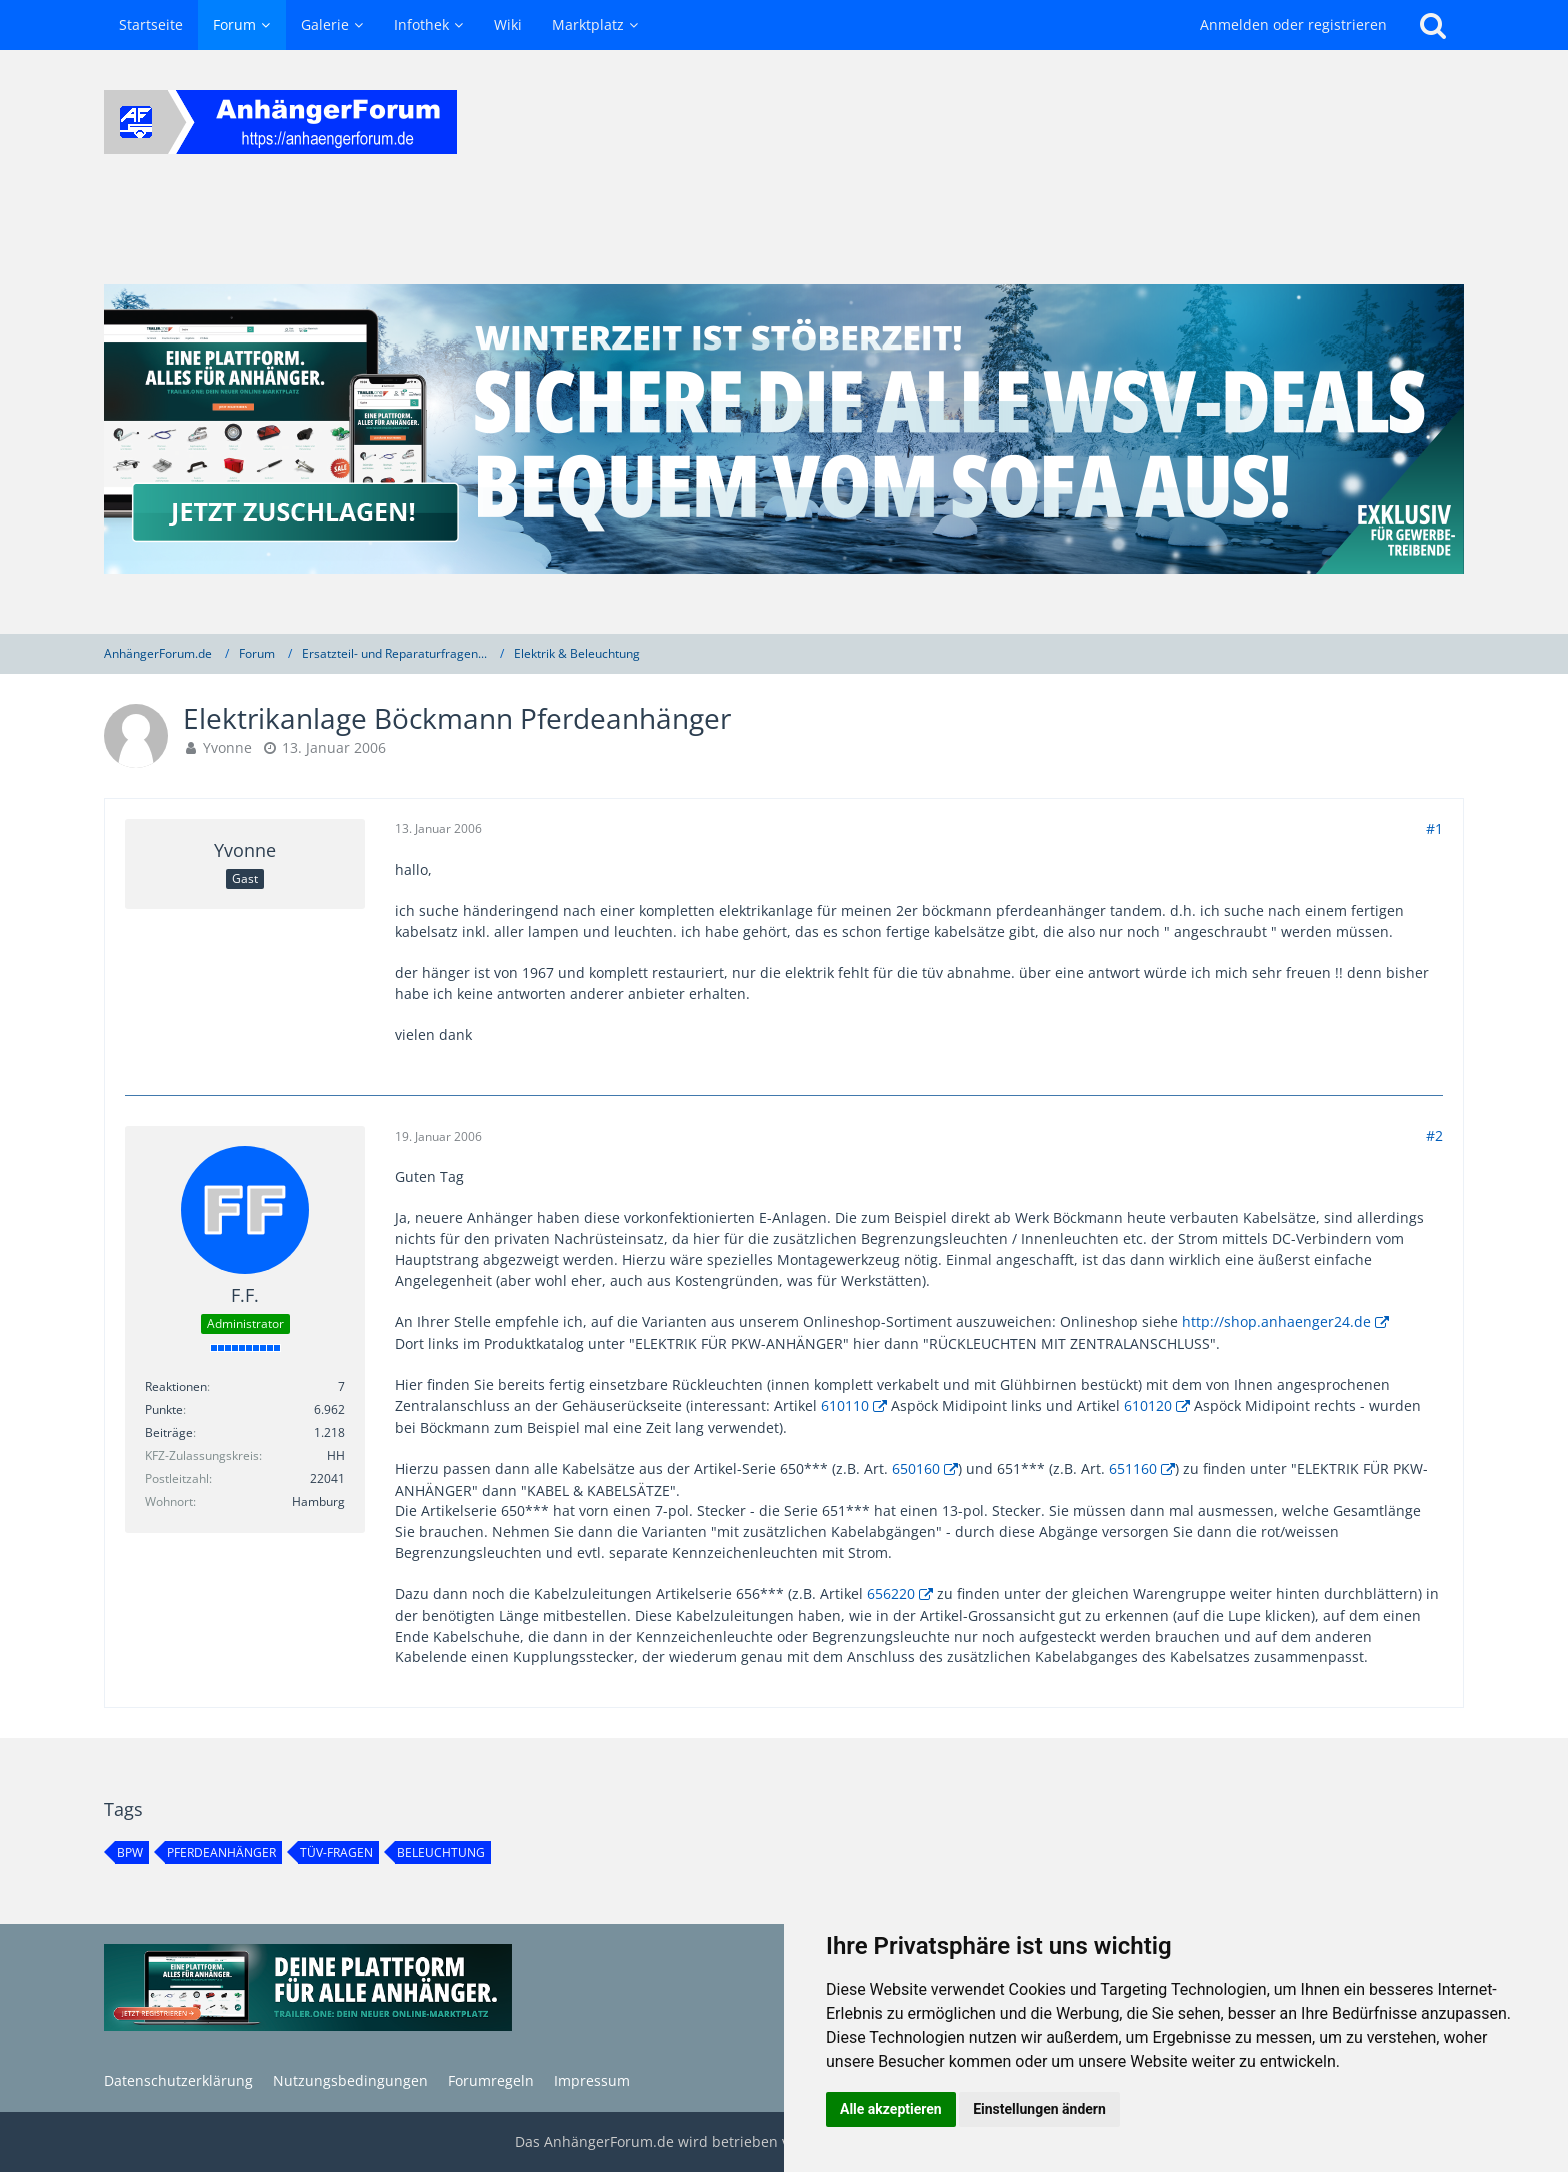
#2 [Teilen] (1434, 1135)
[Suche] (1433, 25)
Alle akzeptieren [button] (891, 2109)
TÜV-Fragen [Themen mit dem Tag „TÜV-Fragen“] (336, 1852)
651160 (1133, 1468)
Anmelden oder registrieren (1293, 24)
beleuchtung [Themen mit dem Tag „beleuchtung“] (441, 1852)
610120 (1148, 1405)
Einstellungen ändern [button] (1039, 2109)
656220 (891, 1593)
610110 (845, 1405)
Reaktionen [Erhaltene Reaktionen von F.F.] (176, 1386)
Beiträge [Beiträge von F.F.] (169, 1432)
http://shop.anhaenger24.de (1276, 1321)
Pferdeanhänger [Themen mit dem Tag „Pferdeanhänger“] (221, 1852)
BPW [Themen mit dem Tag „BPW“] (130, 1852)
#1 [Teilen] (1434, 828)
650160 (916, 1468)
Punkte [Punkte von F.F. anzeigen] (164, 1409)
